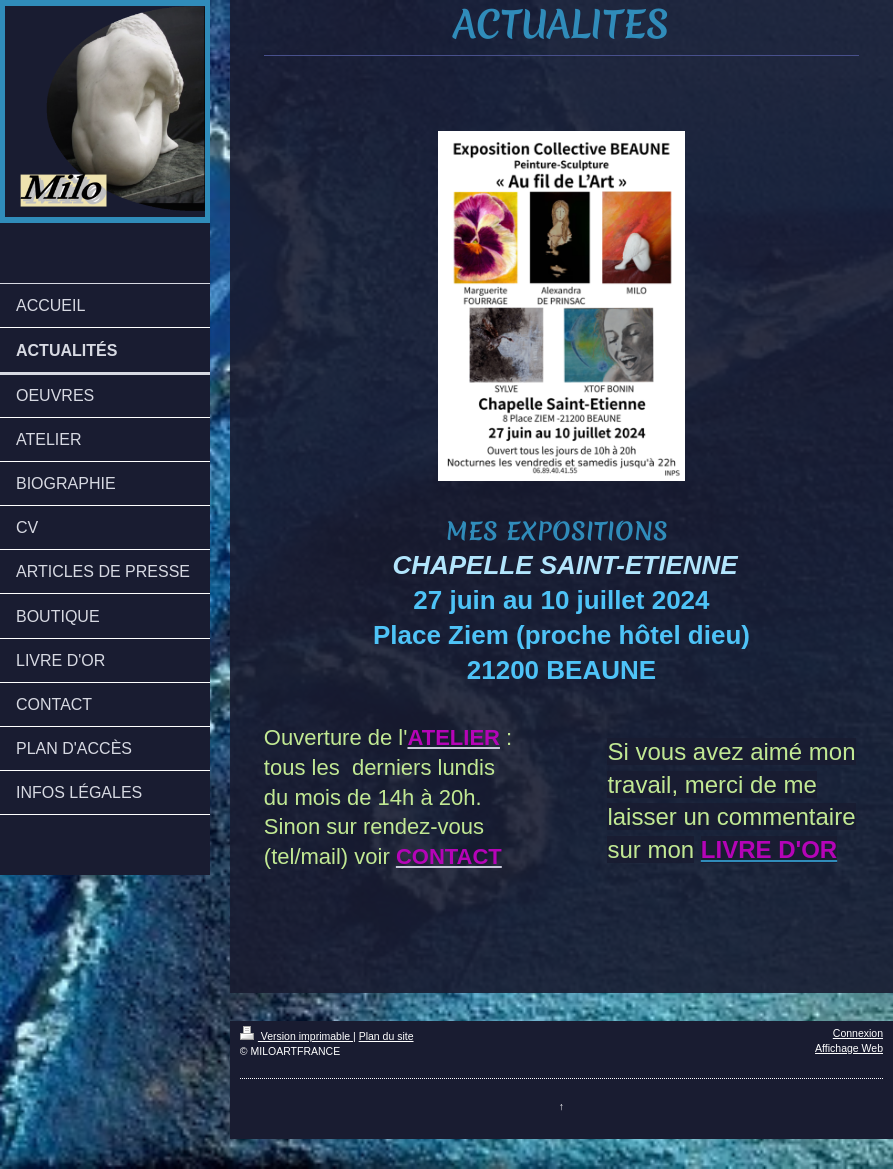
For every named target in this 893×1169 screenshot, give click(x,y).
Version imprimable (296, 1036)
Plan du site (386, 1036)
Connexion (858, 1033)
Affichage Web (849, 1048)
